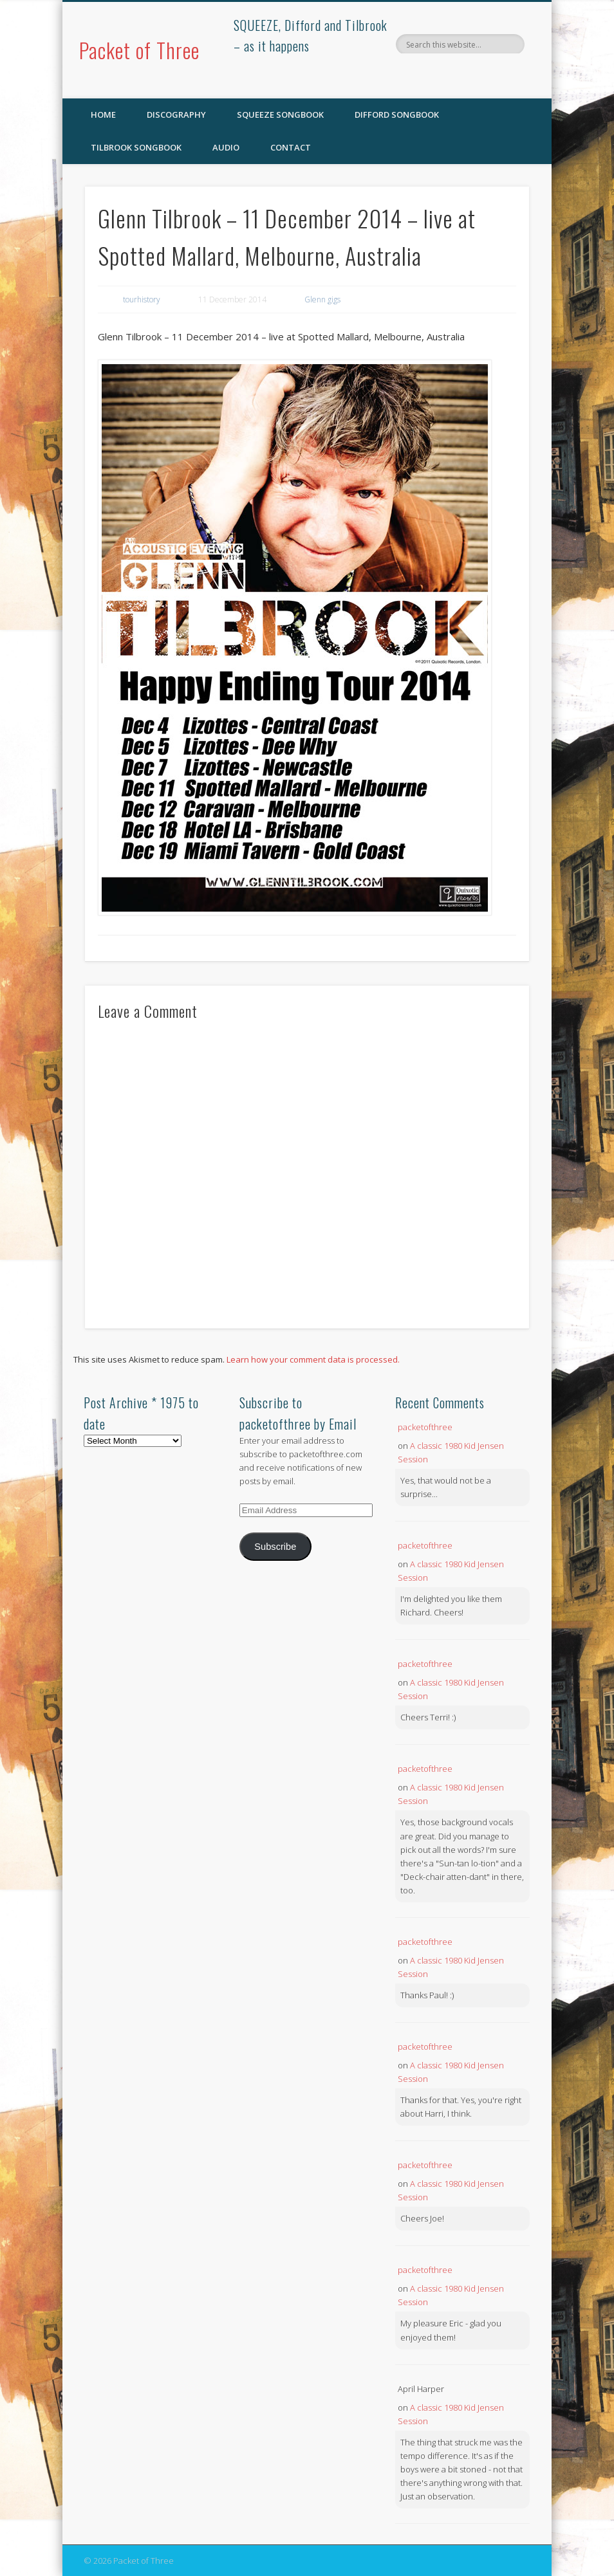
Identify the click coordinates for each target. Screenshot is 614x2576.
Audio (225, 147)
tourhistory (141, 299)
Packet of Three (139, 50)
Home (103, 114)
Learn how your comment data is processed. (313, 1359)
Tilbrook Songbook (136, 147)
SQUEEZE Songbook (280, 114)
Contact (290, 147)
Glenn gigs (322, 299)
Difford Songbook (397, 114)
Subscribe (275, 1546)
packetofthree (425, 1427)
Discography (176, 114)
